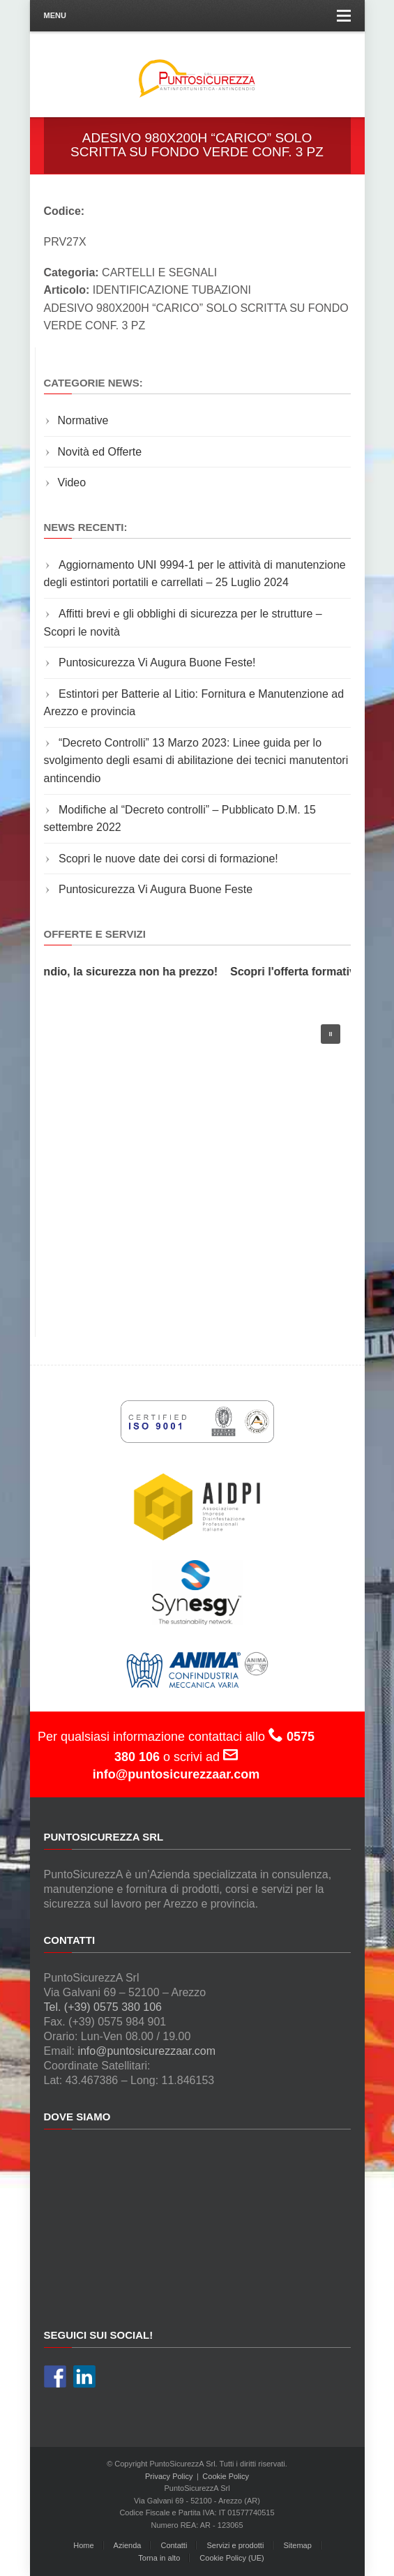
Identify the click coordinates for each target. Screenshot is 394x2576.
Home (83, 2545)
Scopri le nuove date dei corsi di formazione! (168, 858)
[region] (197, 1161)
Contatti (173, 2545)
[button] (330, 1034)
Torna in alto (159, 2558)
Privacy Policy (168, 2476)
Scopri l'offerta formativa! (300, 972)
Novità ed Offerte (100, 452)
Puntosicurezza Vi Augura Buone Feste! (157, 662)
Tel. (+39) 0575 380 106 (103, 2007)
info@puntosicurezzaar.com (146, 2051)
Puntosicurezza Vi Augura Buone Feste (155, 889)
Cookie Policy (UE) (231, 2558)
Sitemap (297, 2545)
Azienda (128, 2545)
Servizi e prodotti (235, 2545)
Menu (197, 16)
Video (72, 482)
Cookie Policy (225, 2476)
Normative (83, 420)
